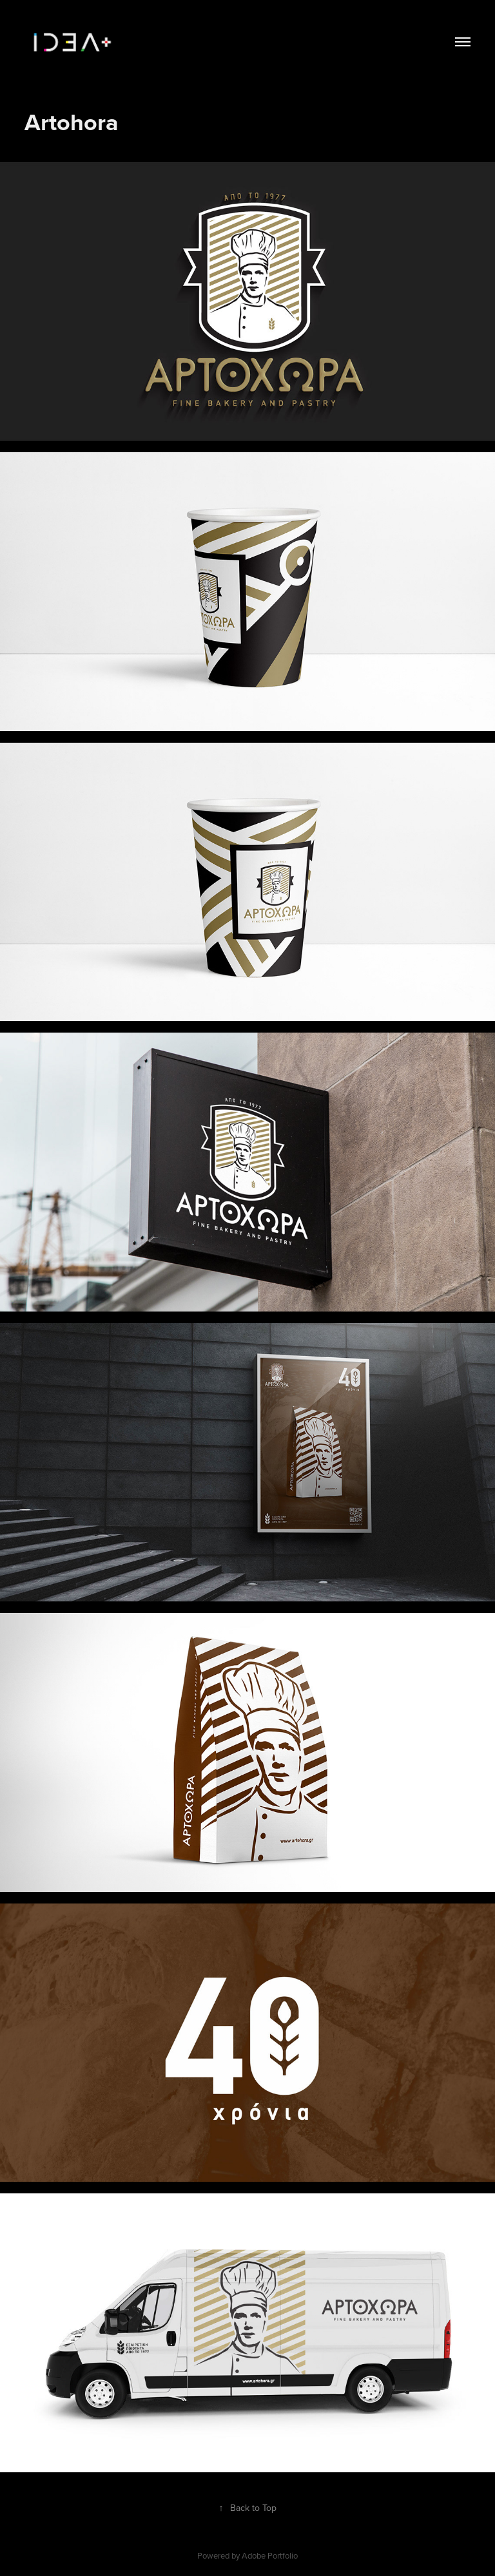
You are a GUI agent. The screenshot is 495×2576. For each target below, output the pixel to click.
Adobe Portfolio (270, 2555)
